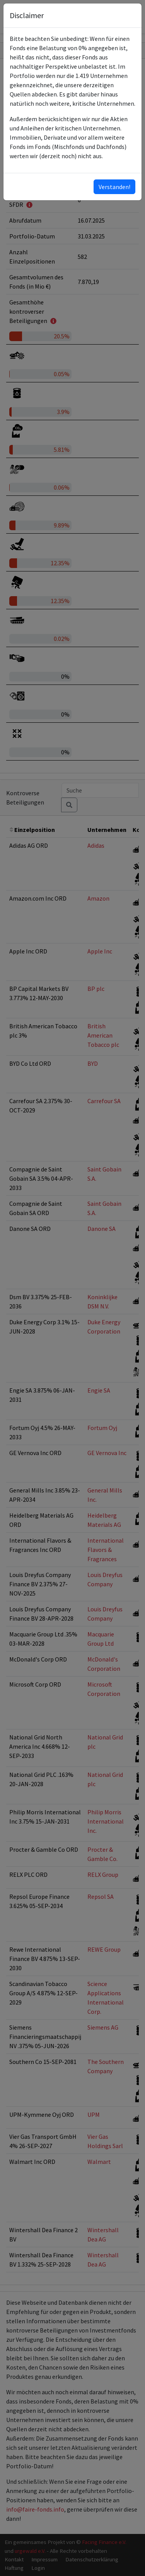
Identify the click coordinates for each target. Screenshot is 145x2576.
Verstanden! (114, 187)
